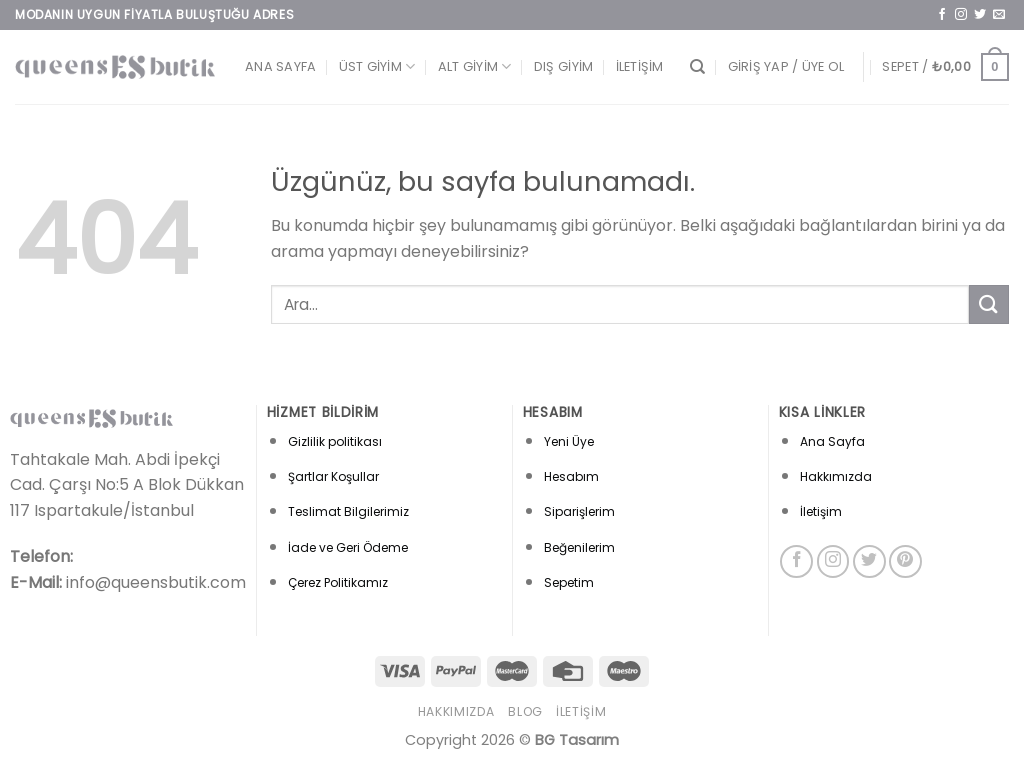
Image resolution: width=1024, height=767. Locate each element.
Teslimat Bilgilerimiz (348, 511)
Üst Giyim (377, 66)
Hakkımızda (836, 476)
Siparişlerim (579, 511)
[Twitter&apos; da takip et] (980, 15)
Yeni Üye (569, 441)
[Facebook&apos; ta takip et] (942, 15)
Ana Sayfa (280, 66)
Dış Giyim (563, 66)
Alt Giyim (475, 66)
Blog (525, 711)
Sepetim (569, 582)
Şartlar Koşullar (333, 476)
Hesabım (571, 476)
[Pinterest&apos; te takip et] (905, 561)
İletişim (640, 66)
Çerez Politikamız (338, 582)
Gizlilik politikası (335, 441)
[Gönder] (989, 304)
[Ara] (697, 67)
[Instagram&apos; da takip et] (961, 15)
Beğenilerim (579, 547)
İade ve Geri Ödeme (348, 547)
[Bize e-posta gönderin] (999, 15)
